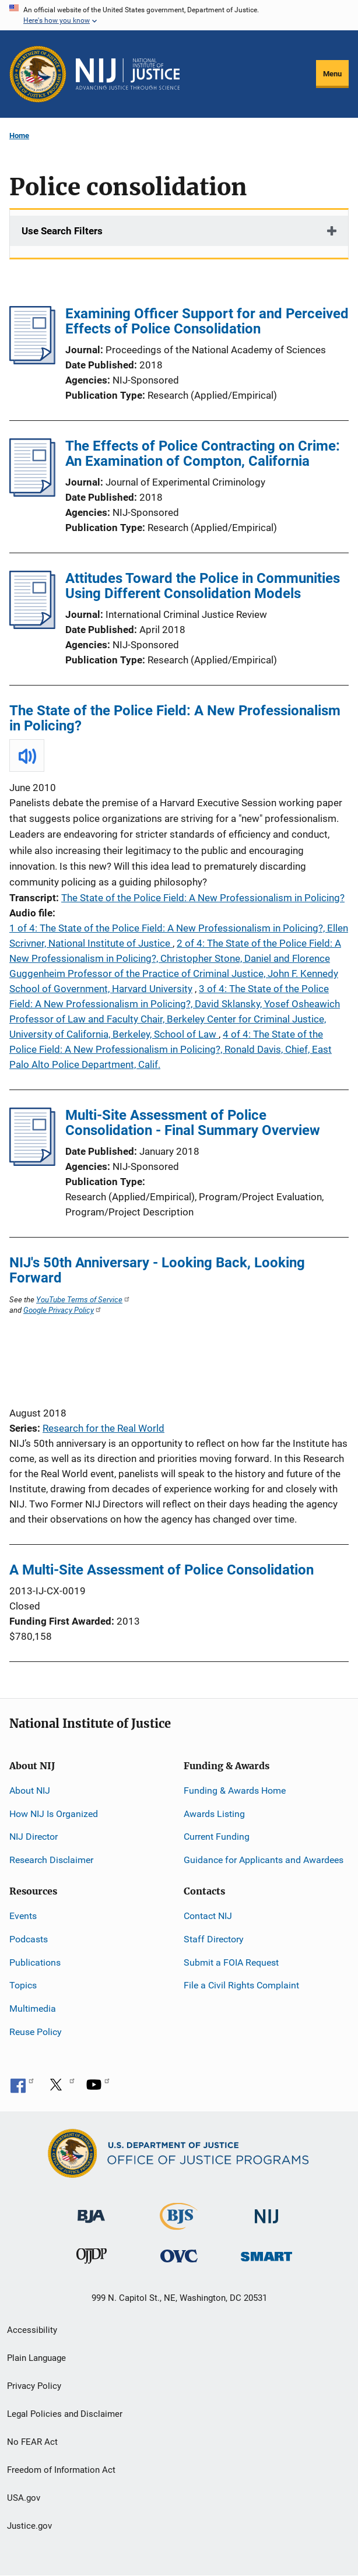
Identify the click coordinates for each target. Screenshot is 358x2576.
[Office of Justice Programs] (37, 74)
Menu (332, 73)
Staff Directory (214, 1939)
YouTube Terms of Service (83, 1299)
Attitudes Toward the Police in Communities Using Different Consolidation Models (202, 586)
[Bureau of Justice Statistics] (179, 2224)
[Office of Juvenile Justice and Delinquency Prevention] (91, 2258)
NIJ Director (33, 1836)
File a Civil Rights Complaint (241, 1985)
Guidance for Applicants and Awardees (263, 1859)
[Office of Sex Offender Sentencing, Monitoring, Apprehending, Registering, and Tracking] (266, 2253)
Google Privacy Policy (62, 1310)
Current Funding (217, 1836)
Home (19, 135)
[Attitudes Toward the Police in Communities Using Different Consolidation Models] (32, 625)
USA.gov (23, 2498)
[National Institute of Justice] (266, 2210)
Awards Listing (214, 1813)
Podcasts (28, 1939)
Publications (35, 1962)
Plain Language (36, 2358)
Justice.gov (29, 2526)
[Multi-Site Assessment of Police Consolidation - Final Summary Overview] (32, 1162)
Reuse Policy (35, 2031)
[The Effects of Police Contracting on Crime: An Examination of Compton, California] (32, 493)
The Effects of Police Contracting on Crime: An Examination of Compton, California (202, 453)
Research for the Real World (103, 1428)
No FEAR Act (32, 2442)
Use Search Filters (62, 231)
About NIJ (29, 1790)
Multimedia (32, 2008)
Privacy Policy (34, 2386)
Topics (23, 1985)
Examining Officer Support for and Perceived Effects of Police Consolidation (207, 321)
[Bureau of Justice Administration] (91, 2210)
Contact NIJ (208, 1915)
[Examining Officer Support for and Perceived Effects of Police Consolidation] (32, 361)
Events (23, 1915)
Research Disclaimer (51, 1859)
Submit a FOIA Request (231, 1962)
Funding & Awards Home (235, 1790)
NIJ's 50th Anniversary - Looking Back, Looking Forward (157, 1270)
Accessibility (32, 2330)
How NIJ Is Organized (53, 1813)
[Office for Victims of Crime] (179, 2255)
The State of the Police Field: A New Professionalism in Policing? (175, 718)
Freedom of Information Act (61, 2470)
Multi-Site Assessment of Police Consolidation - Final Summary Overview (192, 1122)
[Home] (128, 74)
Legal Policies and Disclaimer (64, 2414)
